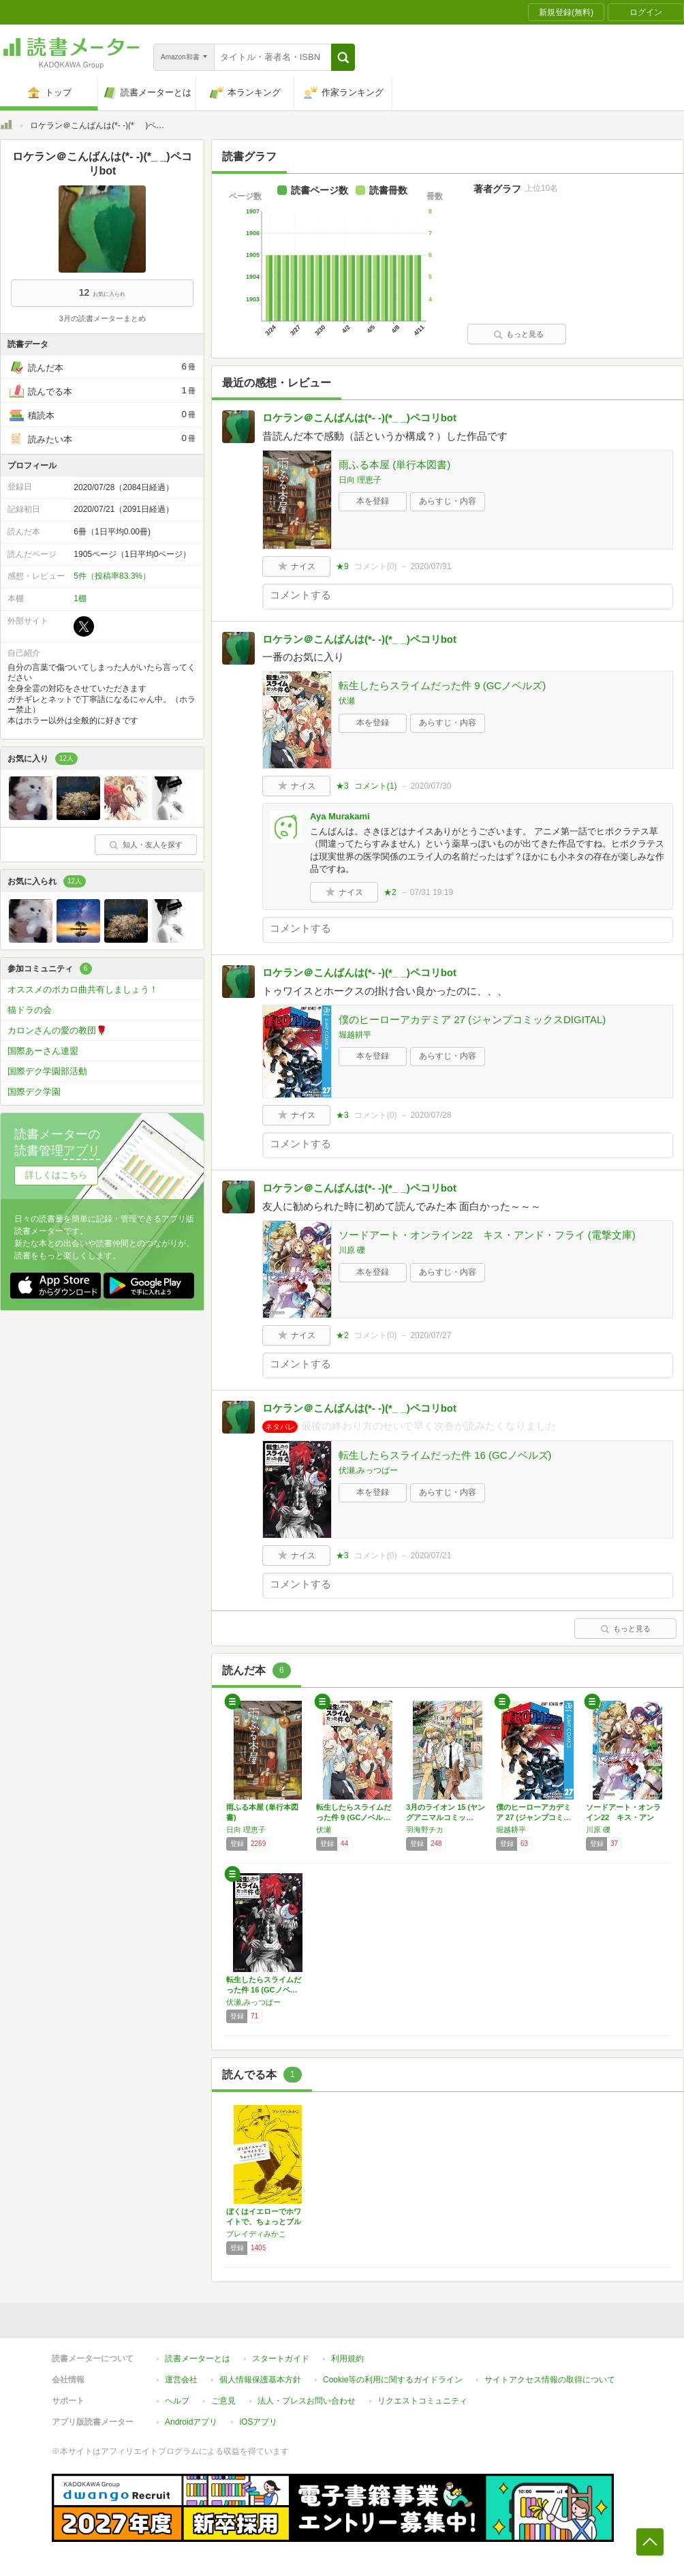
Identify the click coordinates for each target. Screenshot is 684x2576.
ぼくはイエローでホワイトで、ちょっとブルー (263, 2221)
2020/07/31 (430, 566)
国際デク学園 (34, 1092)
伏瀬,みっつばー (368, 1470)
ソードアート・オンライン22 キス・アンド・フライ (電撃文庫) (487, 1235)
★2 (390, 892)
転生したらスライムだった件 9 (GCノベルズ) (442, 685)
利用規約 (347, 2358)
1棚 (80, 598)
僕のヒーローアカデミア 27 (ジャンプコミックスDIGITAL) (472, 1019)
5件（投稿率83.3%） (112, 576)
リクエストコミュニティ (422, 2401)
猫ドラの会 (29, 1010)
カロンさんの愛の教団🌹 (57, 1030)
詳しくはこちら (56, 1175)
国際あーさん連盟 (42, 1051)
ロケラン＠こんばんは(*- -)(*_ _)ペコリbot (359, 417)
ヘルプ (177, 2401)
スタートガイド (280, 2358)
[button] (343, 57)
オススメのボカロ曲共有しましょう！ (82, 989)
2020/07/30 (430, 786)
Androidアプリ (191, 2422)
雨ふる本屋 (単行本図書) (394, 464)
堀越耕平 (355, 1035)
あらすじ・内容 (447, 501)
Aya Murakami (340, 816)
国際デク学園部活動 (47, 1071)
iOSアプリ (258, 2422)
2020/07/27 (430, 1335)
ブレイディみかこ (256, 2234)
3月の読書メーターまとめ (102, 318)
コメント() (375, 566)
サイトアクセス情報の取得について (549, 2380)
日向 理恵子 (360, 480)
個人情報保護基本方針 (260, 2380)
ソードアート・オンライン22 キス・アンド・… (623, 1817)
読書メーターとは (197, 2358)
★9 (342, 566)
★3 (342, 786)
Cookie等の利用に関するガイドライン (393, 2380)
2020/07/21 (430, 1555)
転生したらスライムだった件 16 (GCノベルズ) (445, 1455)
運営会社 (181, 2380)
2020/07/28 (430, 1115)
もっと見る (518, 334)
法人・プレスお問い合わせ (307, 2401)
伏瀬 (347, 701)
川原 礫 (352, 1250)
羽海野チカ (425, 1829)
